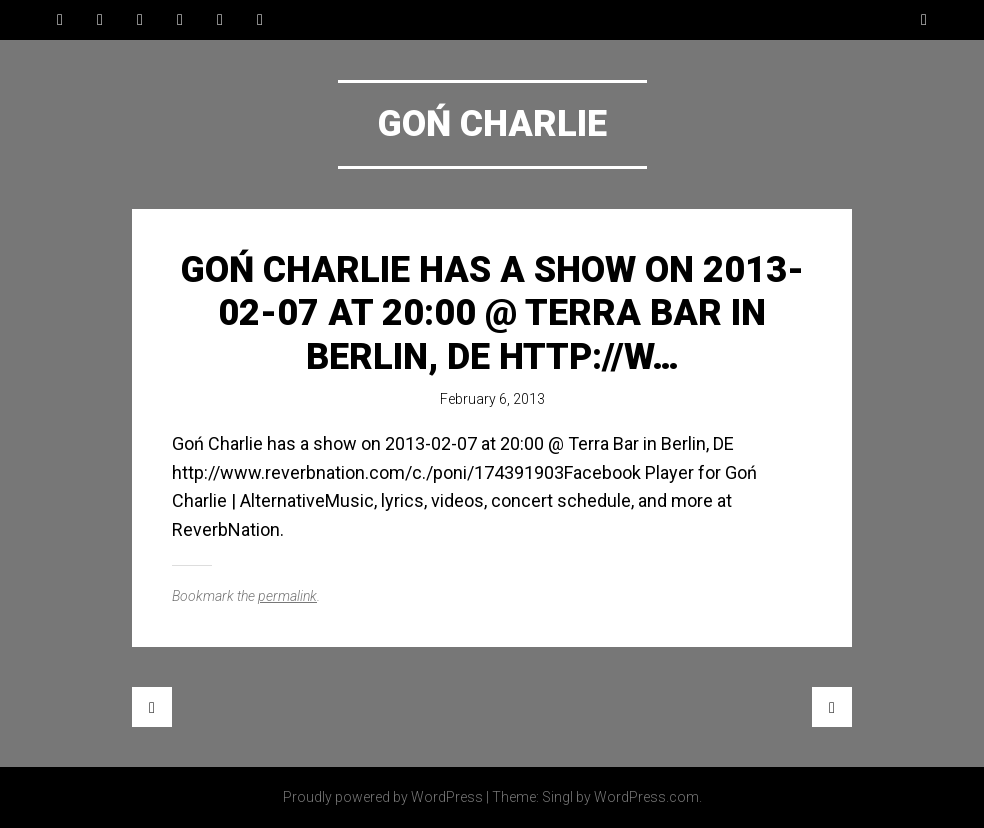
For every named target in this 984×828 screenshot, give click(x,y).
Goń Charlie (492, 124)
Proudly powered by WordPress (383, 797)
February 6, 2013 (492, 399)
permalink (287, 596)
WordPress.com (646, 797)
